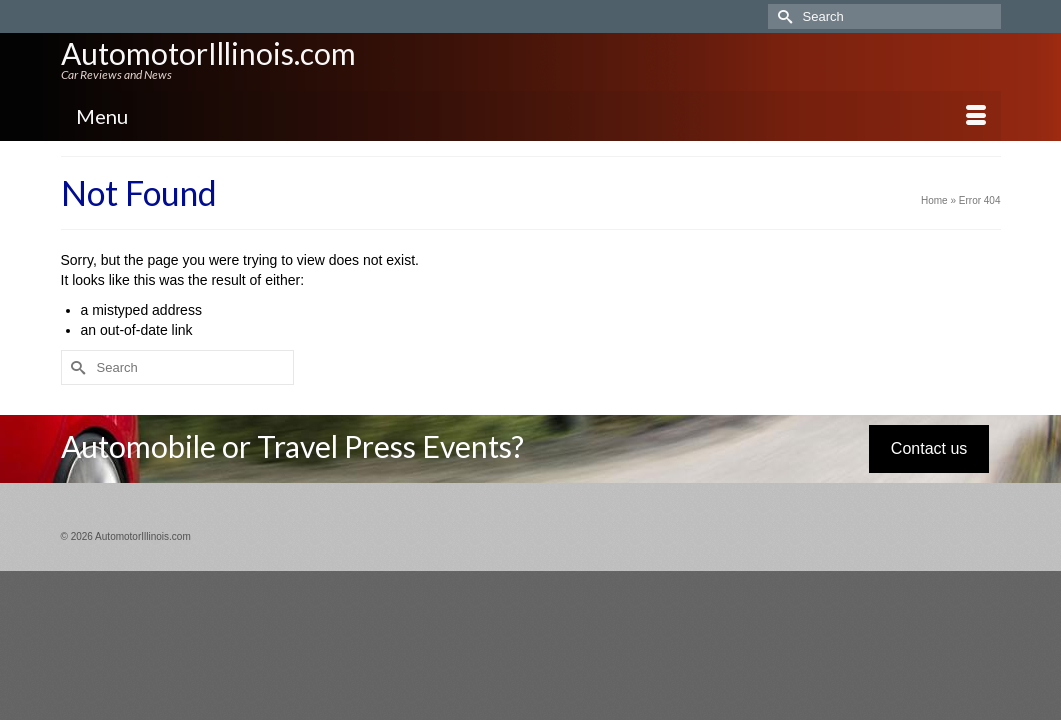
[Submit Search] (783, 16)
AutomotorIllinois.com (208, 53)
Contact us (929, 473)
